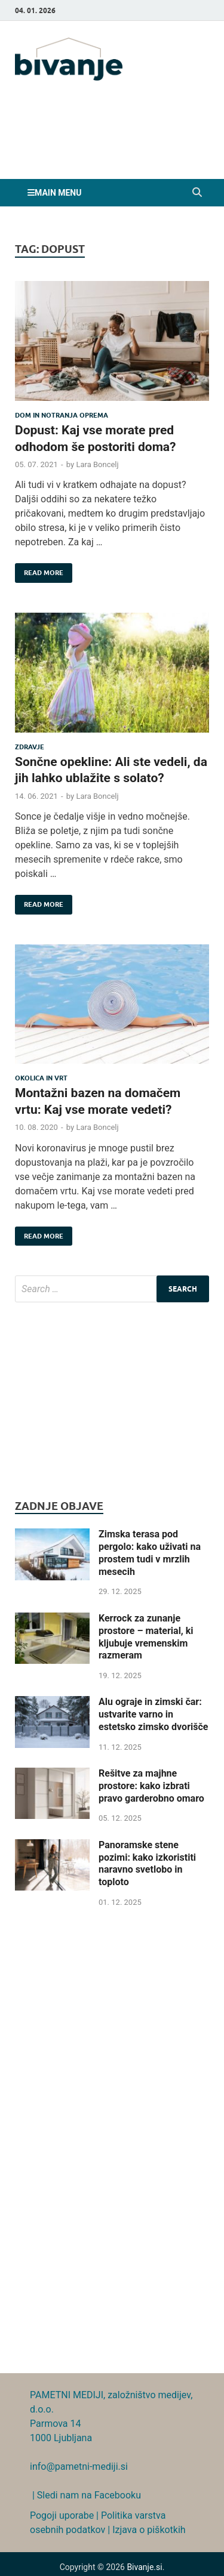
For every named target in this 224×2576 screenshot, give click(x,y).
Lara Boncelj (97, 464)
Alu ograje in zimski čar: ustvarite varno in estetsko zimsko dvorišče (153, 1714)
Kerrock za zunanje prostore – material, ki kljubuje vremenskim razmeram (146, 1637)
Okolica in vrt (41, 1078)
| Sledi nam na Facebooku (85, 2495)
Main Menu (58, 192)
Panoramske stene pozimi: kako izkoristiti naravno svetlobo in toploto (147, 1863)
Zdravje (29, 747)
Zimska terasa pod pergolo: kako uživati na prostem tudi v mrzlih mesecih (150, 1552)
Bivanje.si (144, 2567)
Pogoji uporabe (62, 2515)
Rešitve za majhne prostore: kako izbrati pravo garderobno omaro (151, 1786)
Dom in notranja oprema (61, 415)
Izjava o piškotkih (149, 2529)
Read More (39, 570)
